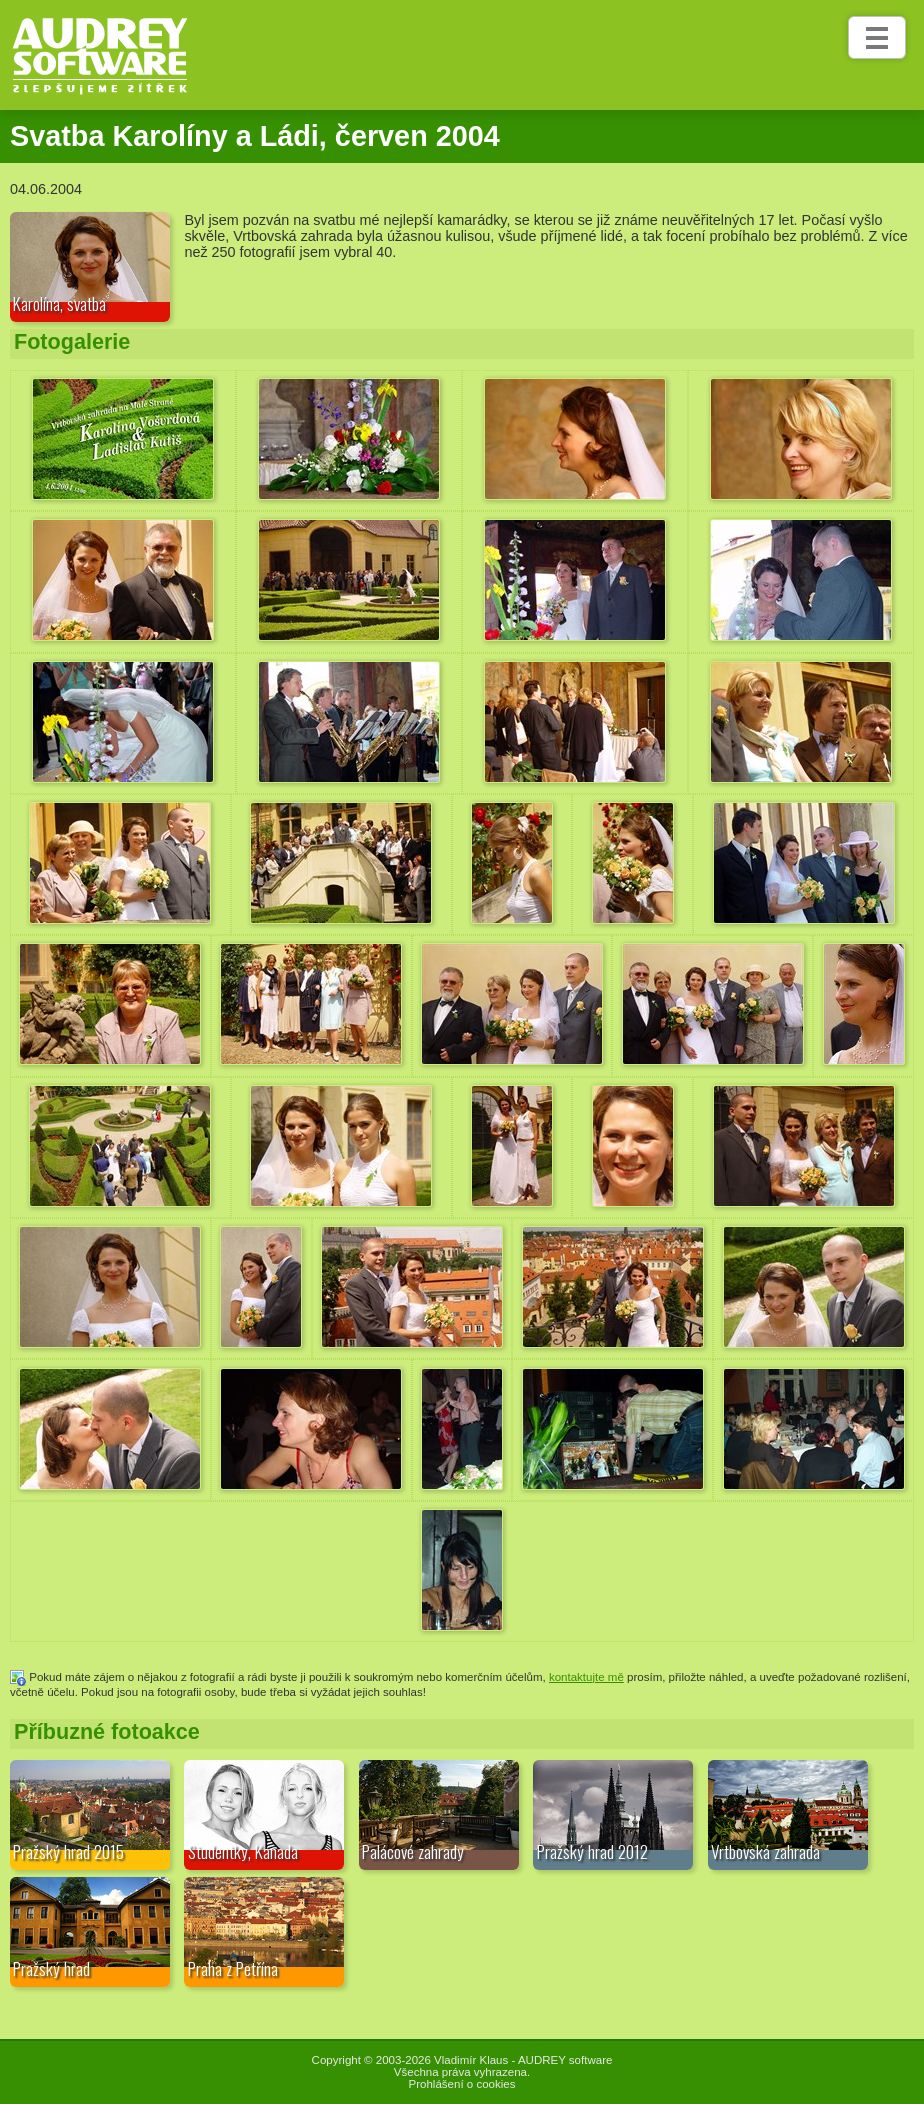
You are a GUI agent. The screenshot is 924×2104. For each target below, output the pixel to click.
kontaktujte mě (586, 1677)
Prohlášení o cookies (462, 2084)
